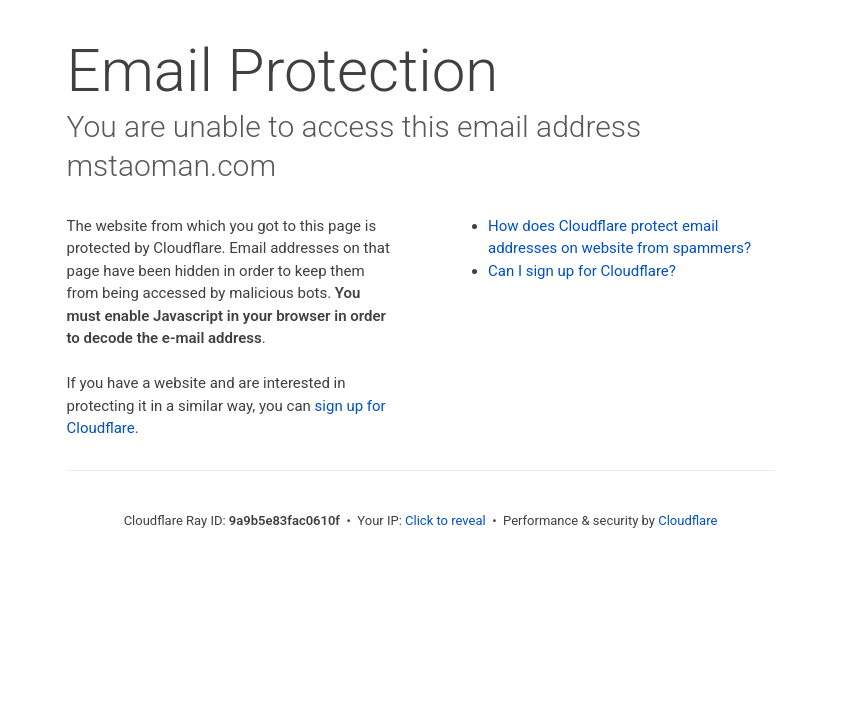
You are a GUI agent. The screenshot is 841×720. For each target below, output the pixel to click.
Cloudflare (687, 520)
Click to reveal (445, 520)
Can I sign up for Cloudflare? (582, 271)
